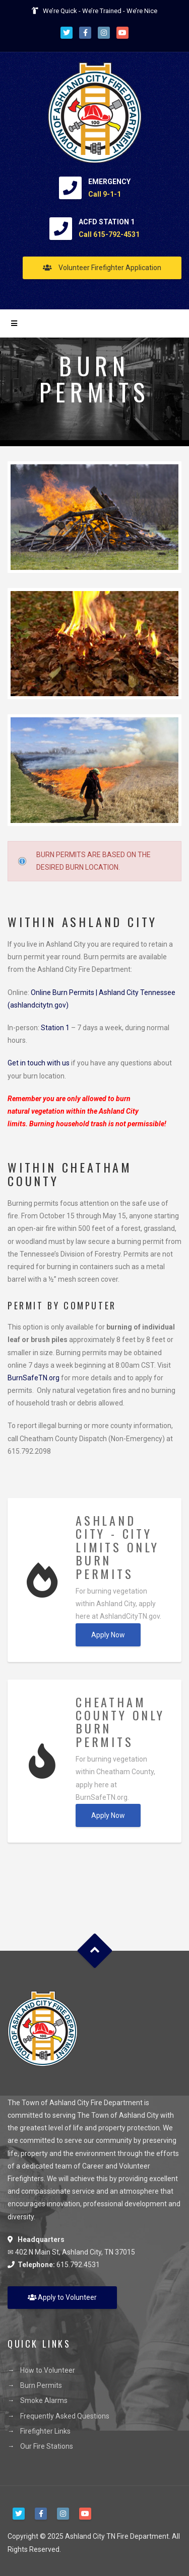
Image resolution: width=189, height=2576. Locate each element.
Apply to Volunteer (62, 2297)
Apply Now (108, 1635)
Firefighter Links (45, 2431)
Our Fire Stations (46, 2446)
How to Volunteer (47, 2370)
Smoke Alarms (44, 2400)
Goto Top (94, 1951)
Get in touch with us (39, 1063)
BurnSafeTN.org (33, 1378)
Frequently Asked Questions (64, 2416)
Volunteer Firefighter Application (102, 268)
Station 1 (55, 1028)
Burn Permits (41, 2385)
